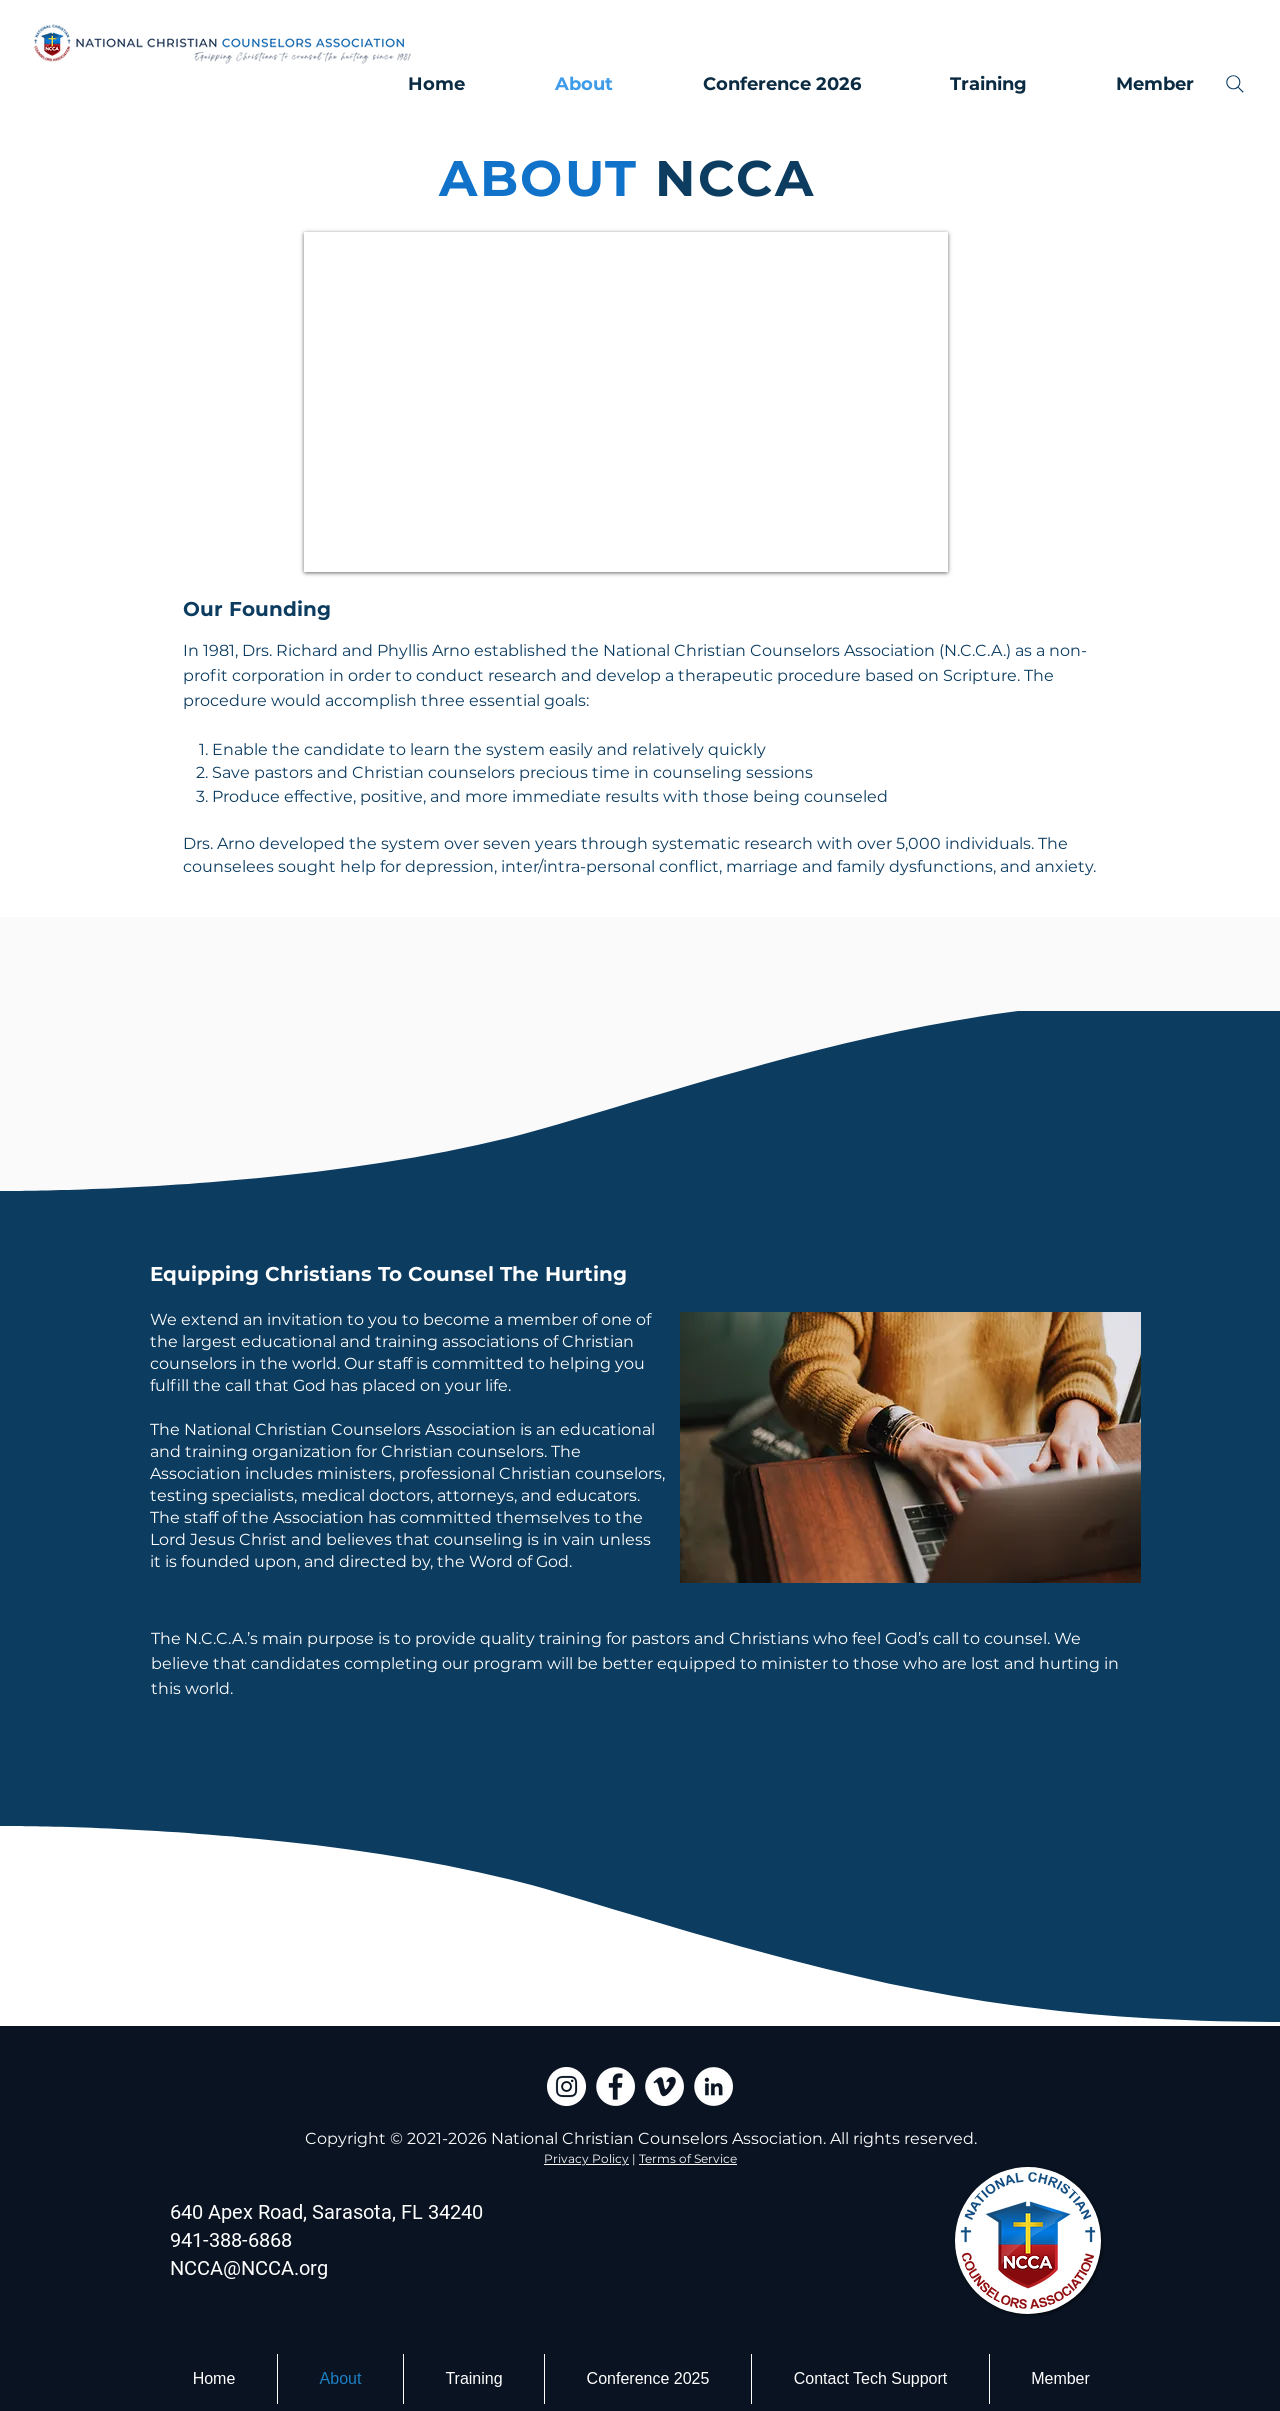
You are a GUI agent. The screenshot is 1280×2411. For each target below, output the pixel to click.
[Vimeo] (664, 2086)
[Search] (1235, 84)
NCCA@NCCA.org (249, 2268)
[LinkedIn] (713, 2086)
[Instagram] (566, 2086)
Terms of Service (688, 2158)
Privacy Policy (586, 2158)
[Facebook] (615, 2086)
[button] (1130, 84)
